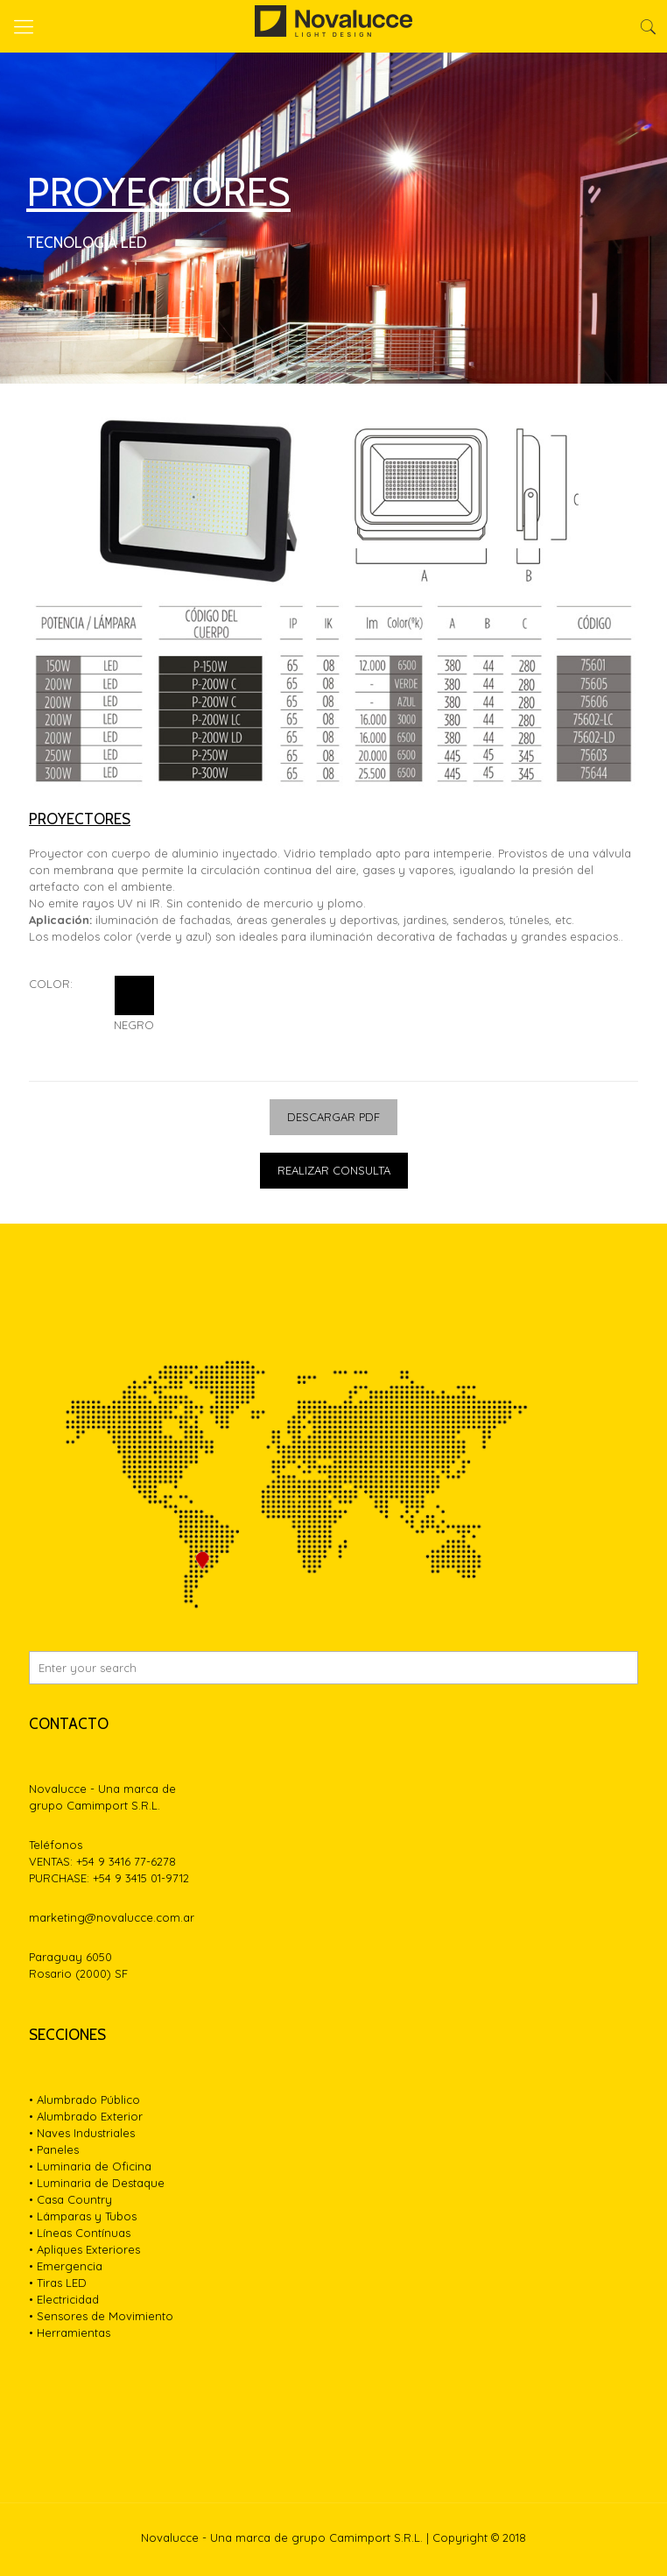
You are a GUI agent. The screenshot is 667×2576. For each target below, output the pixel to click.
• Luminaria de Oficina (90, 2166)
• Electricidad (64, 2299)
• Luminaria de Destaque (97, 2183)
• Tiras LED (58, 2283)
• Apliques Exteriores (84, 2249)
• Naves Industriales (82, 2133)
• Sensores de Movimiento (101, 2316)
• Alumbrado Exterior (86, 2116)
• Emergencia (65, 2266)
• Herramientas (69, 2332)
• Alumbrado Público (84, 2100)
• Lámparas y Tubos (83, 2216)
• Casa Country (70, 2199)
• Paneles (54, 2149)
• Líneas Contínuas (79, 2233)
